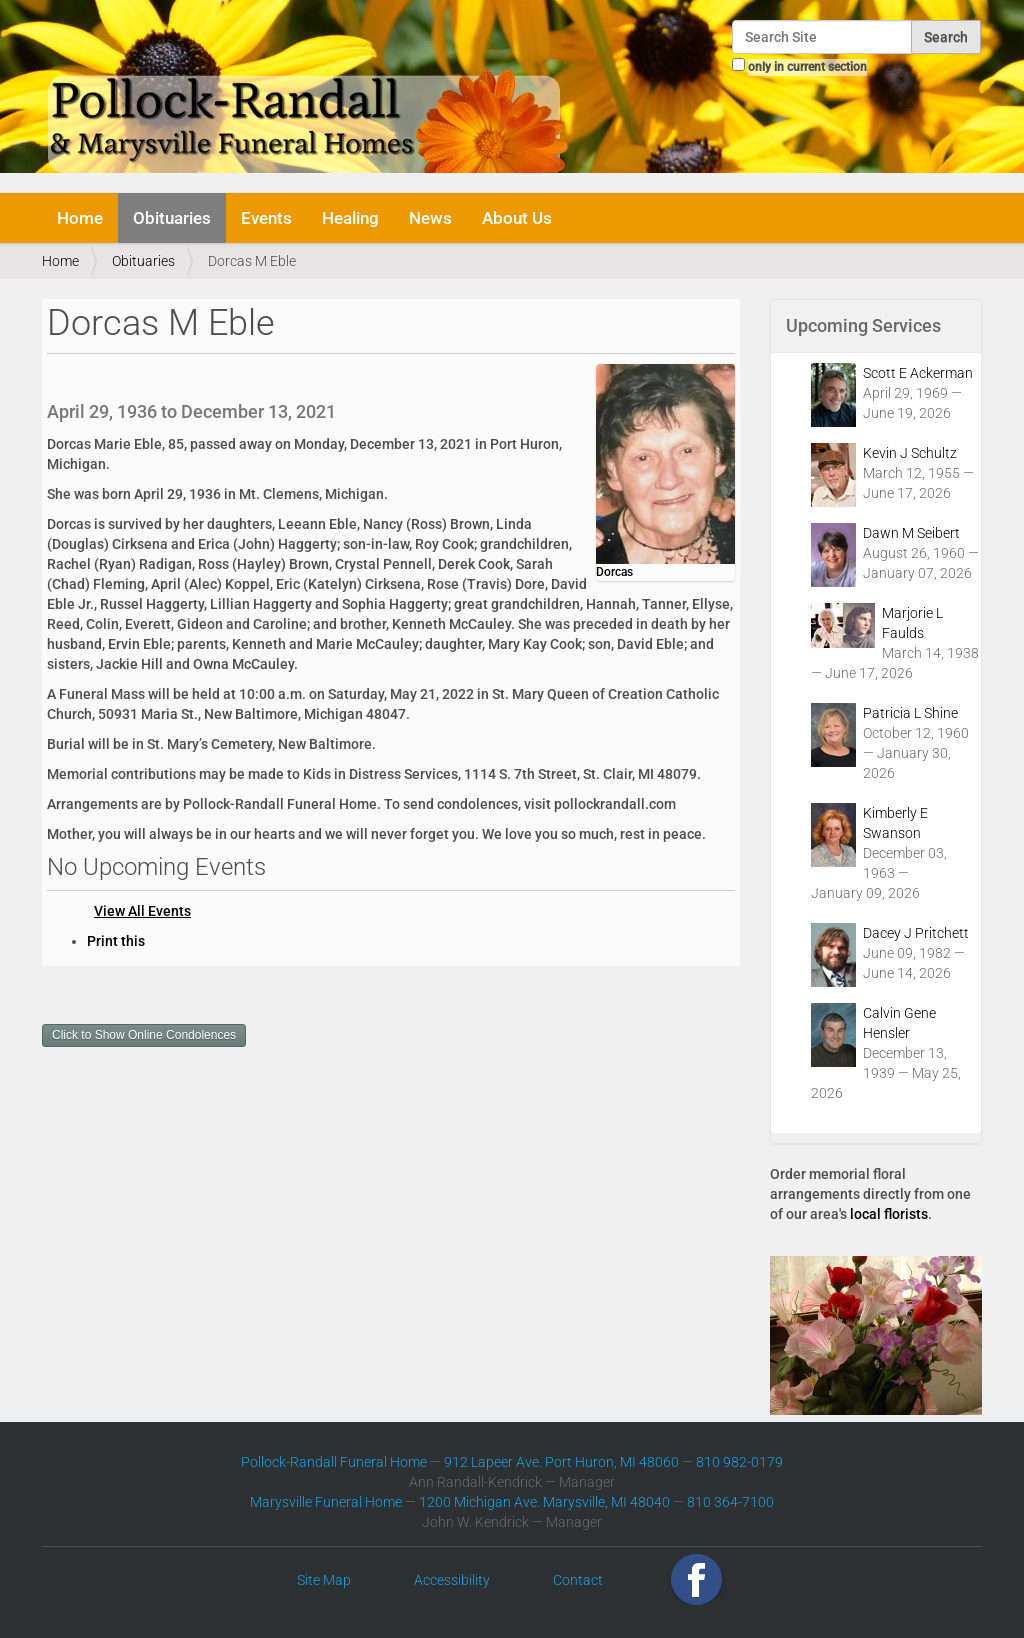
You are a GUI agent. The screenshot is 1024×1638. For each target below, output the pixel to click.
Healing (350, 218)
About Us (517, 218)
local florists (889, 1214)
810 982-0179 (739, 1462)
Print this (116, 941)
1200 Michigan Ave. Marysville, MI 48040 (544, 1502)
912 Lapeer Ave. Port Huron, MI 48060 (561, 1462)
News (430, 218)
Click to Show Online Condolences (144, 1035)
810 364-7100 (730, 1502)
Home (80, 218)
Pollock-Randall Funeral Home (334, 1462)
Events (266, 218)
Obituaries (172, 218)
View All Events (142, 911)
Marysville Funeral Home (326, 1502)
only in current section (807, 67)
